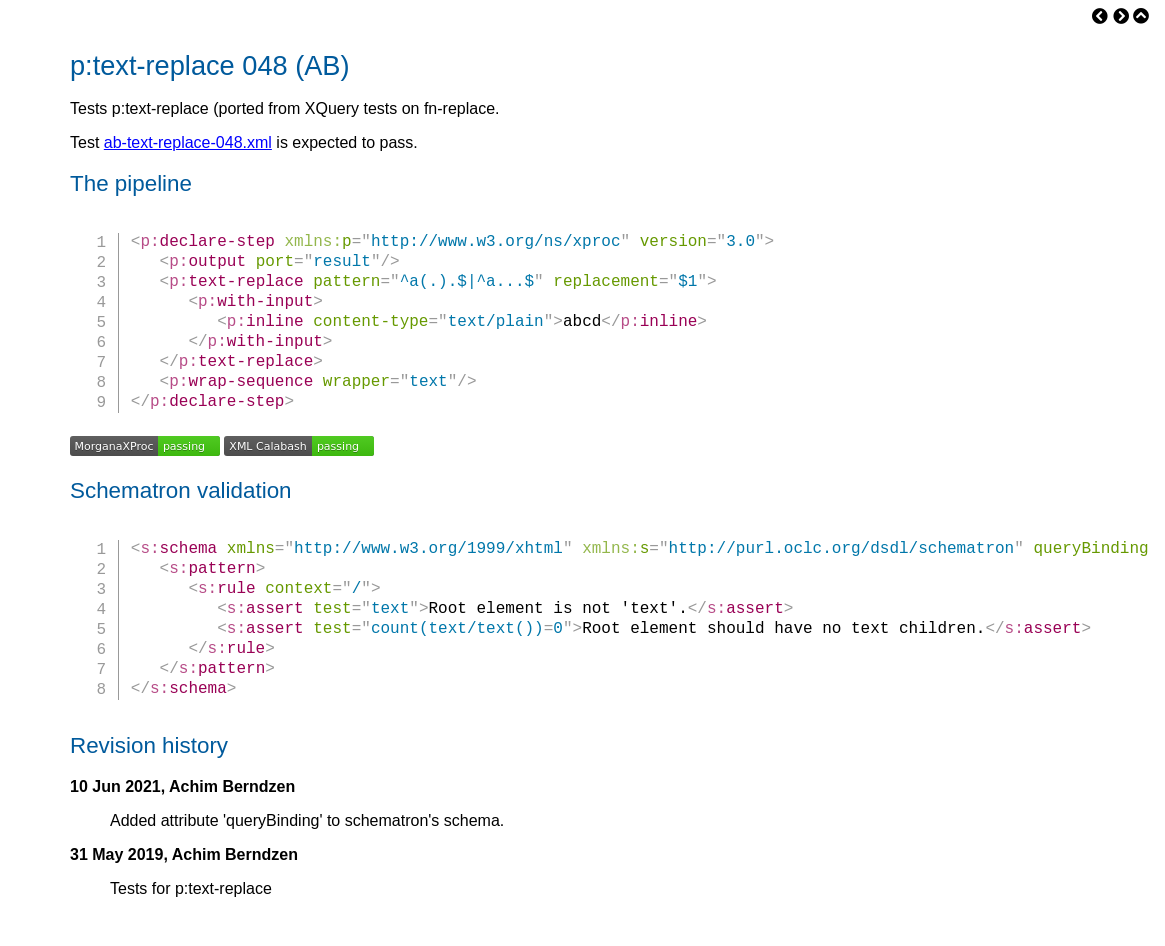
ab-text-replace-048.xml (188, 142)
